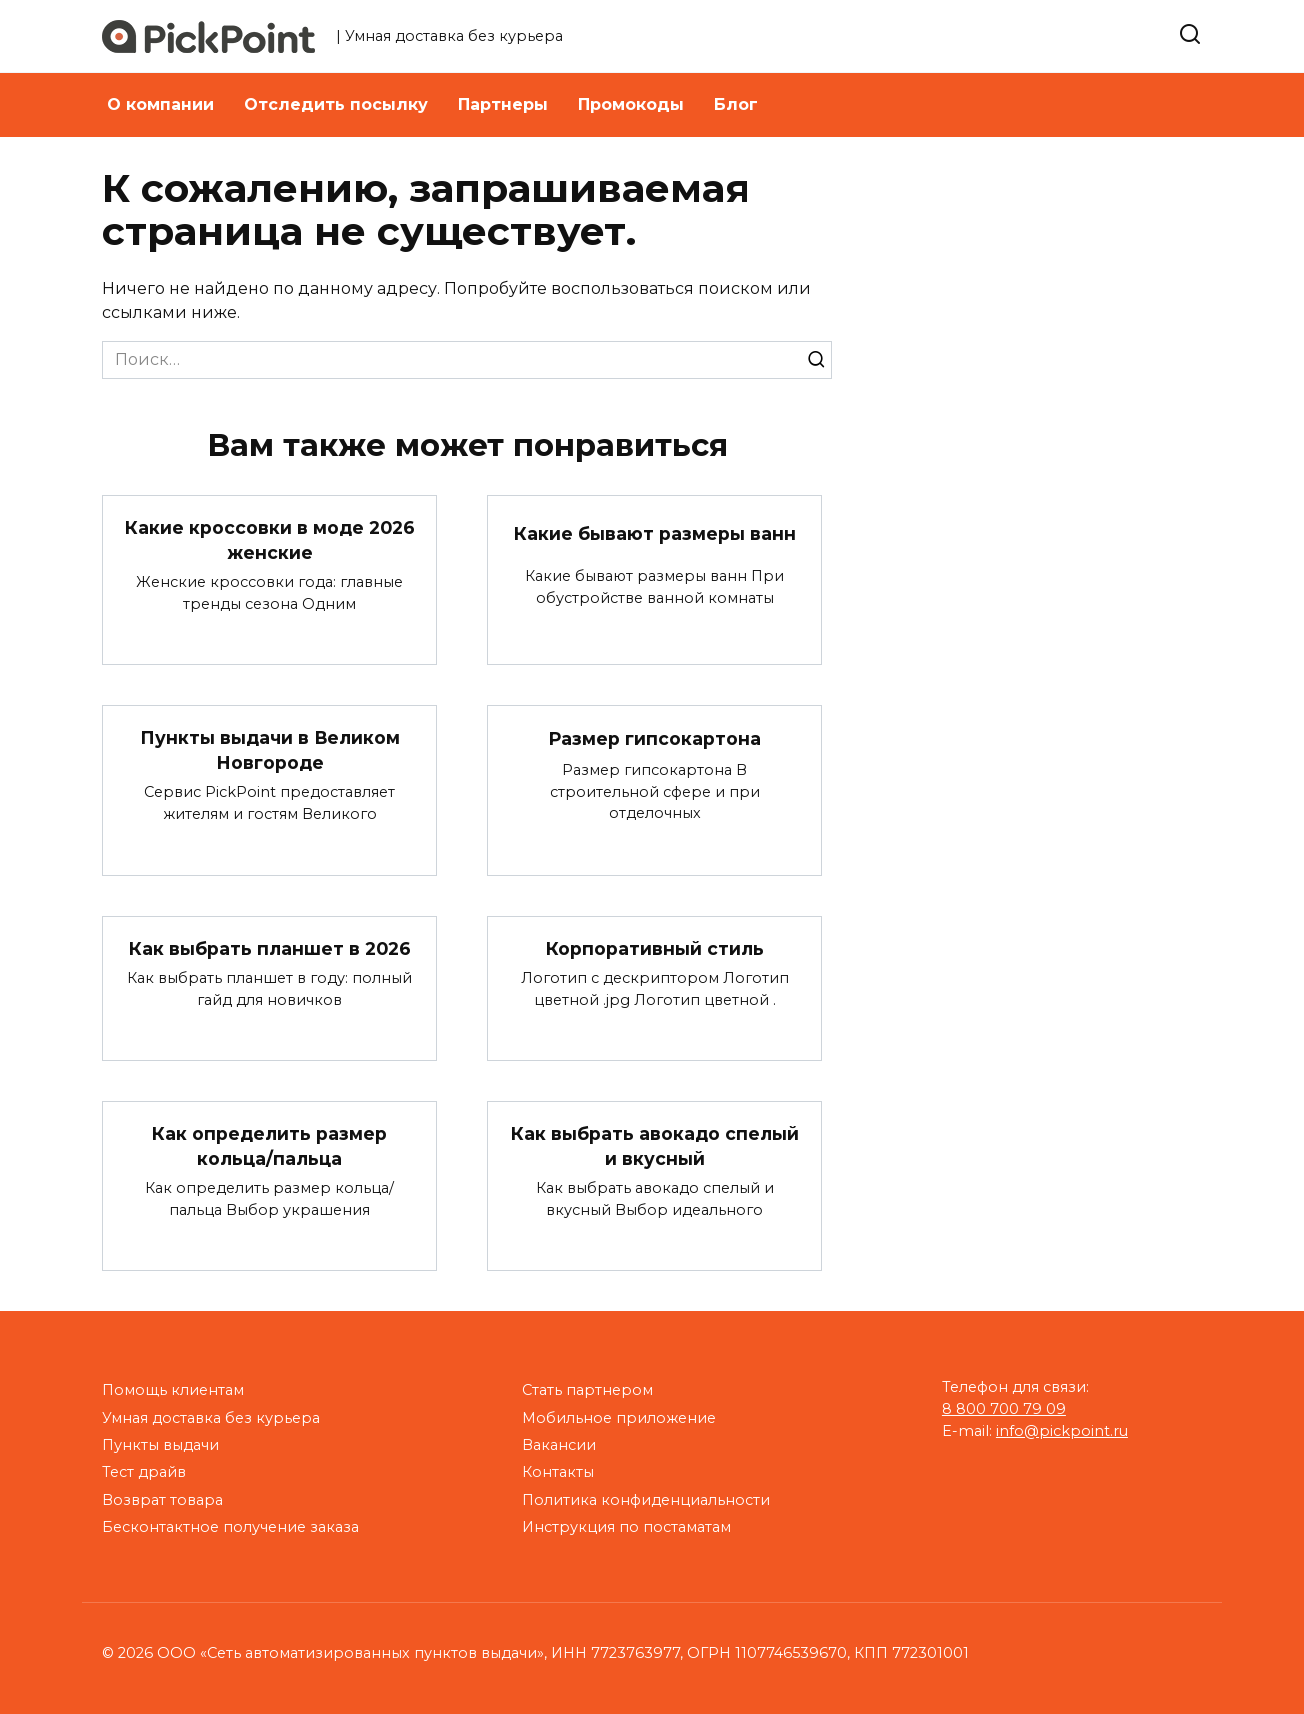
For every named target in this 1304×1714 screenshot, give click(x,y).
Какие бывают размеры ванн (655, 533)
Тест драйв (144, 1472)
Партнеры (503, 104)
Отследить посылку (336, 104)
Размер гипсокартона (654, 738)
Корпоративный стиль (655, 948)
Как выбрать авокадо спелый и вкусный (655, 1146)
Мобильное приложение (619, 1418)
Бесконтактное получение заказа (230, 1527)
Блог (736, 104)
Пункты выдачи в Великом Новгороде (269, 750)
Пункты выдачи (160, 1445)
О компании (160, 104)
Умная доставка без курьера (211, 1418)
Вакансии (559, 1445)
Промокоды (631, 104)
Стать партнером (587, 1390)
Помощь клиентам (173, 1390)
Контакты (558, 1472)
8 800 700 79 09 (1004, 1409)
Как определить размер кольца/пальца (269, 1146)
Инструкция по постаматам (626, 1527)
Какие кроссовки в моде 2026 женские (270, 540)
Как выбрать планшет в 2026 (270, 948)
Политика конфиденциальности (646, 1500)
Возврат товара (162, 1500)
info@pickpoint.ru (1062, 1431)
